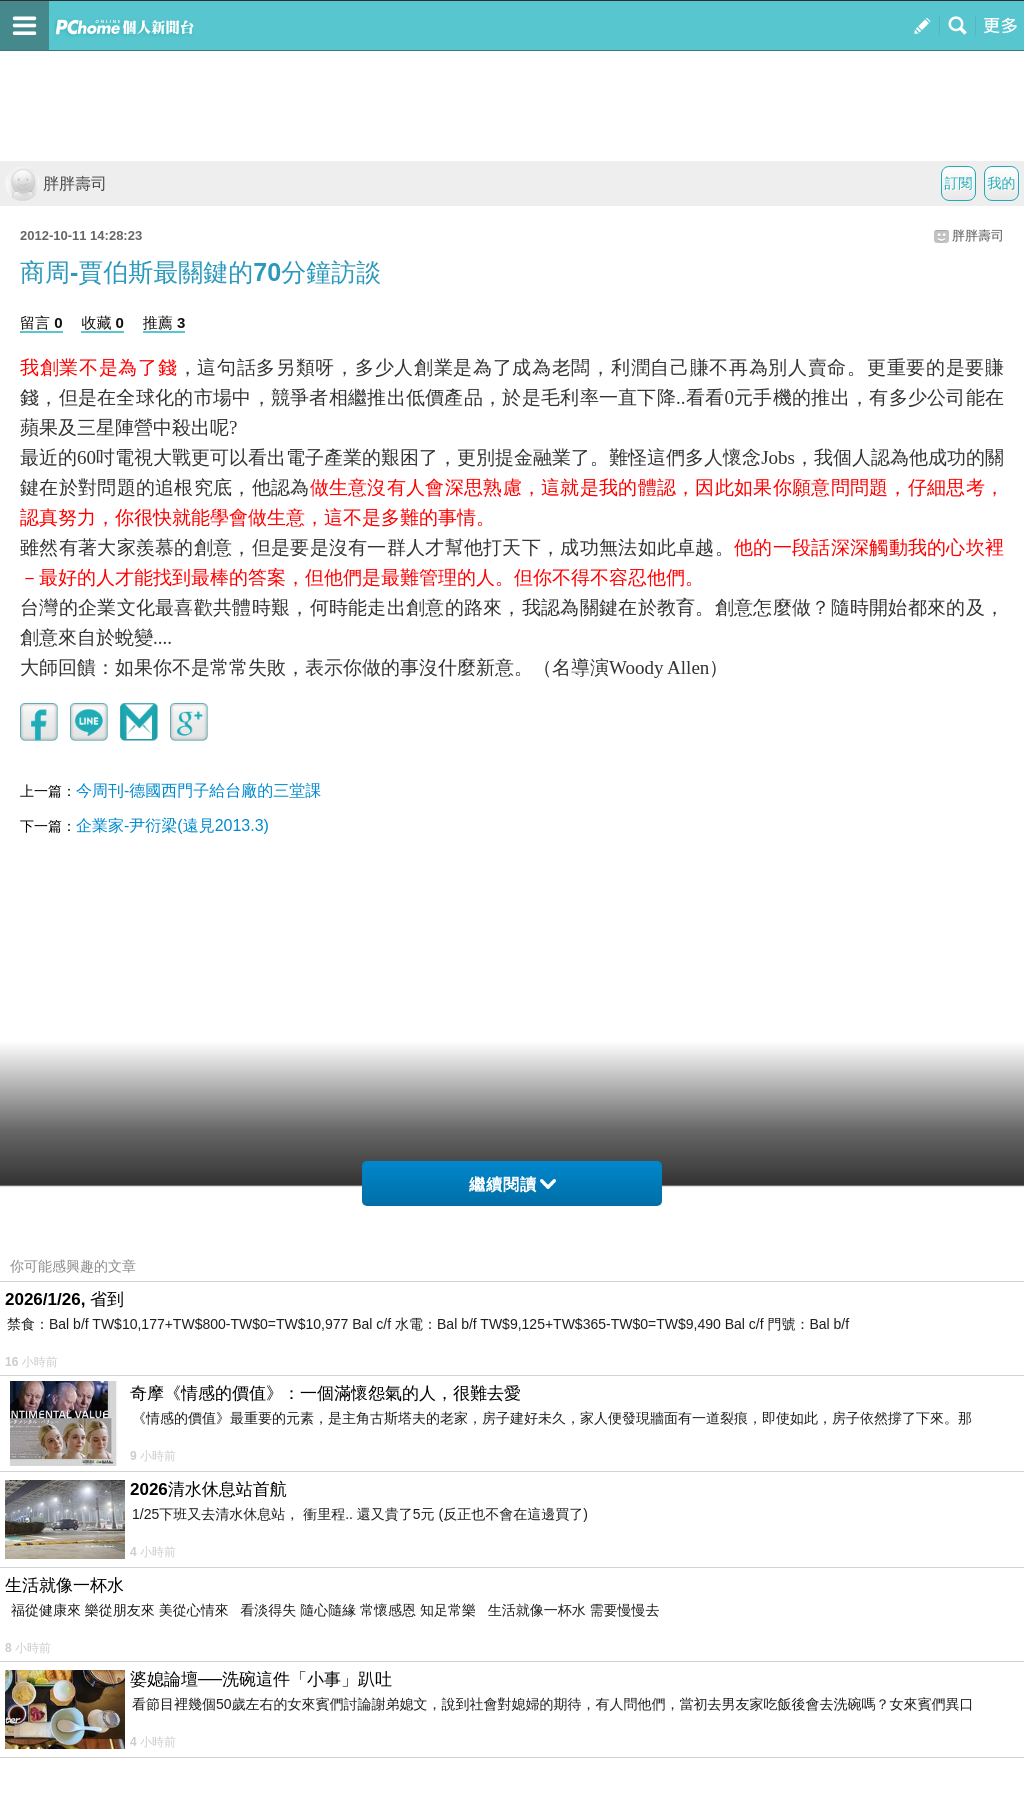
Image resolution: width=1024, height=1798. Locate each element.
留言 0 (41, 322)
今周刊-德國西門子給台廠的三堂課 (198, 790)
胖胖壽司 (56, 183)
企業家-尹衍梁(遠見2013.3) (172, 825)
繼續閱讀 (512, 1184)
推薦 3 (164, 322)
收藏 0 (102, 322)
